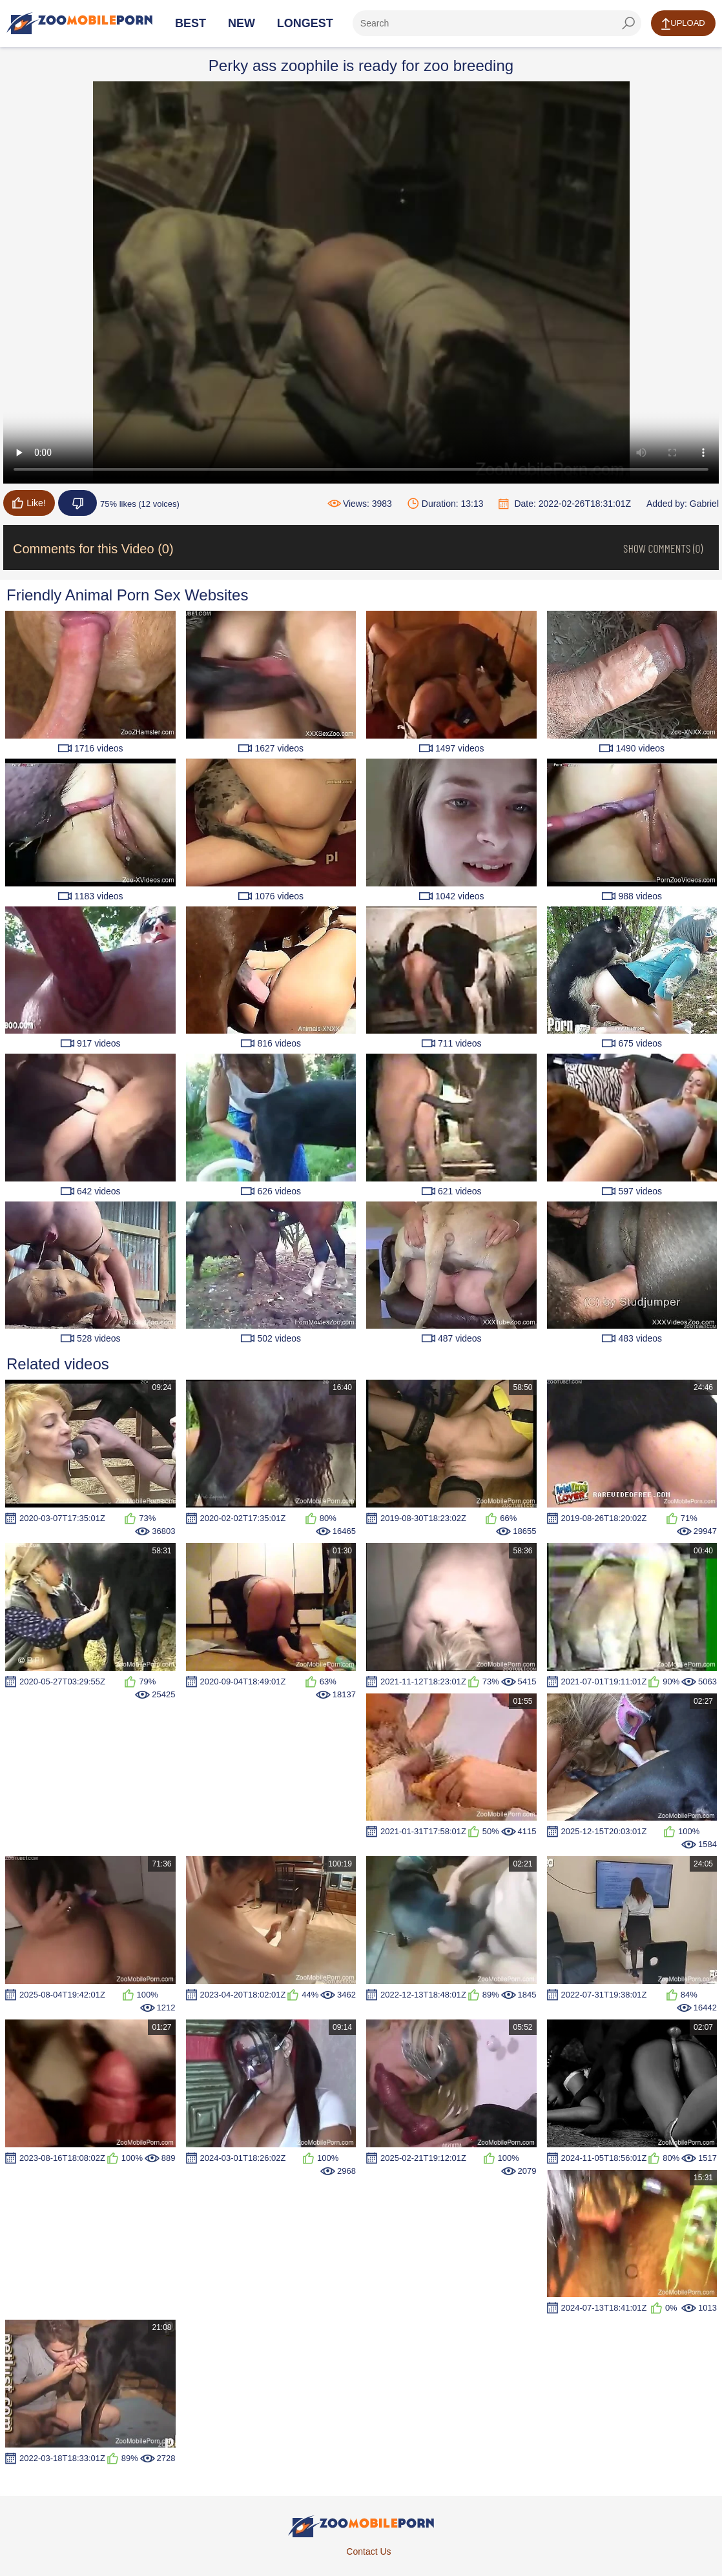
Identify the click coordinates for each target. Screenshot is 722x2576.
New (241, 23)
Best (190, 23)
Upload (683, 23)
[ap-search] (497, 23)
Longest (305, 23)
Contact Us (368, 2551)
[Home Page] (79, 23)
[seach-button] (628, 23)
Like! (29, 503)
